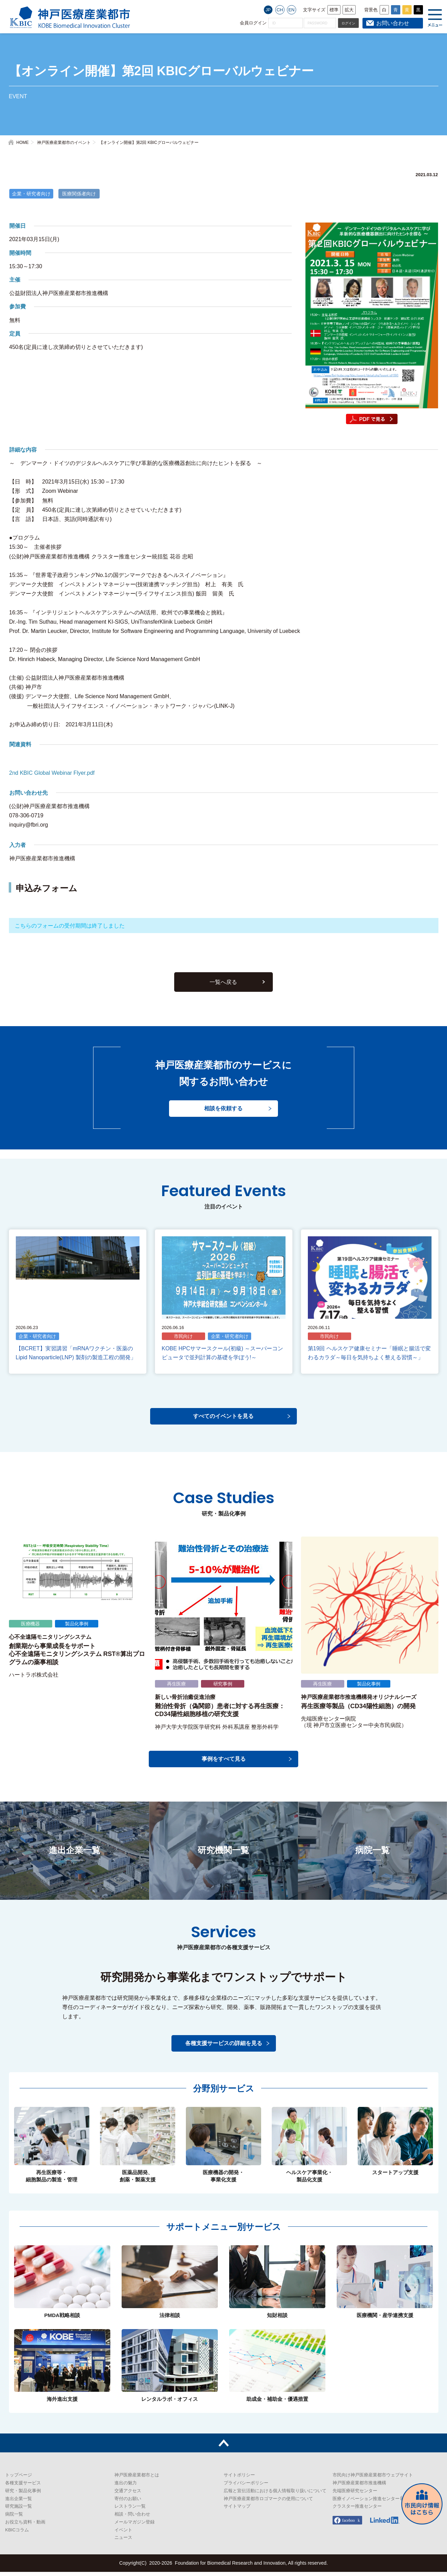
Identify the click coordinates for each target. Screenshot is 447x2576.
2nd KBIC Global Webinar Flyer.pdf (52, 773)
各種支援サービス (23, 2487)
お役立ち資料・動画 (25, 2526)
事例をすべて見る (224, 1763)
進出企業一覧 (18, 2502)
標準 (333, 9)
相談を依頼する (223, 1114)
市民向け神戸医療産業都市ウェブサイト (373, 2479)
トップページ (18, 2479)
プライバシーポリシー (246, 2487)
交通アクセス (127, 2495)
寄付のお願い (127, 2502)
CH (280, 9)
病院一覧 (14, 2518)
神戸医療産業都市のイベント (64, 142)
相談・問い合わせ (132, 2518)
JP (268, 9)
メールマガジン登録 (134, 2526)
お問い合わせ (392, 23)
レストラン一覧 (130, 2510)
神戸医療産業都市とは (136, 2479)
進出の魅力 (125, 2487)
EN (291, 9)
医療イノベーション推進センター (366, 2502)
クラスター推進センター (357, 2510)
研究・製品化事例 (23, 2495)
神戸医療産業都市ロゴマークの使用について (268, 2502)
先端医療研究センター (355, 2495)
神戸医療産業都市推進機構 (359, 2487)
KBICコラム (17, 2534)
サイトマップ (237, 2510)
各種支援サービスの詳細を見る (223, 2047)
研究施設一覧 (18, 2510)
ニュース (123, 2541)
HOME (22, 142)
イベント (123, 2534)
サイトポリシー (239, 2479)
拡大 (349, 9)
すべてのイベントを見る (223, 1420)
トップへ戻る (223, 2447)
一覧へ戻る (223, 988)
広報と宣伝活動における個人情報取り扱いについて (275, 2495)
